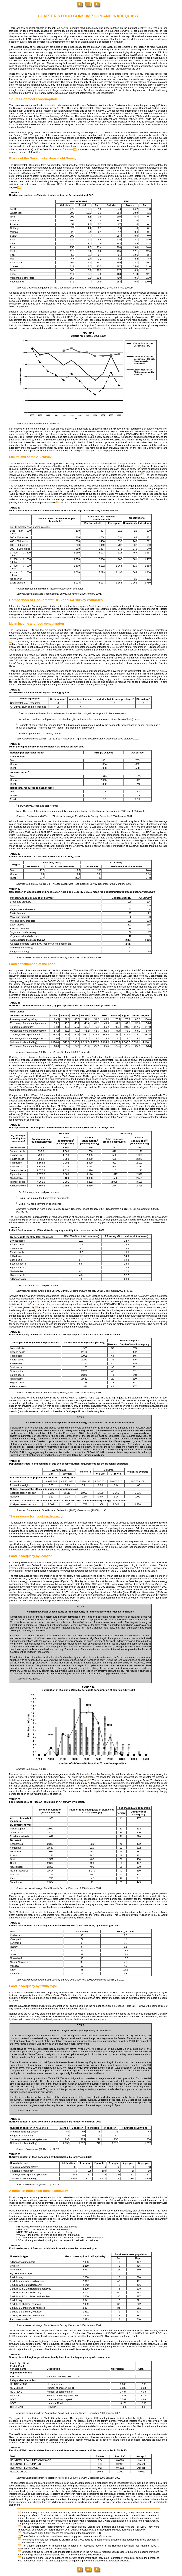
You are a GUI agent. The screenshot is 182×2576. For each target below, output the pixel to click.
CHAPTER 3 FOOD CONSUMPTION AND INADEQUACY (88, 16)
